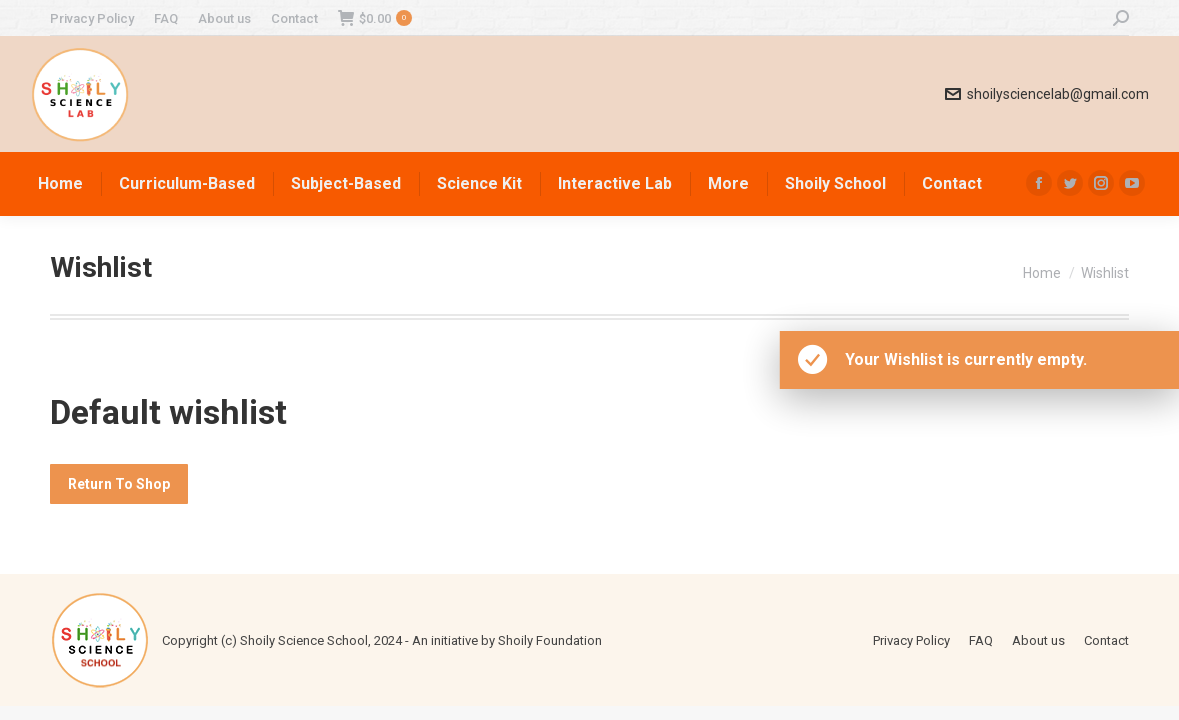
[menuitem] (92, 18)
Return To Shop (119, 484)
